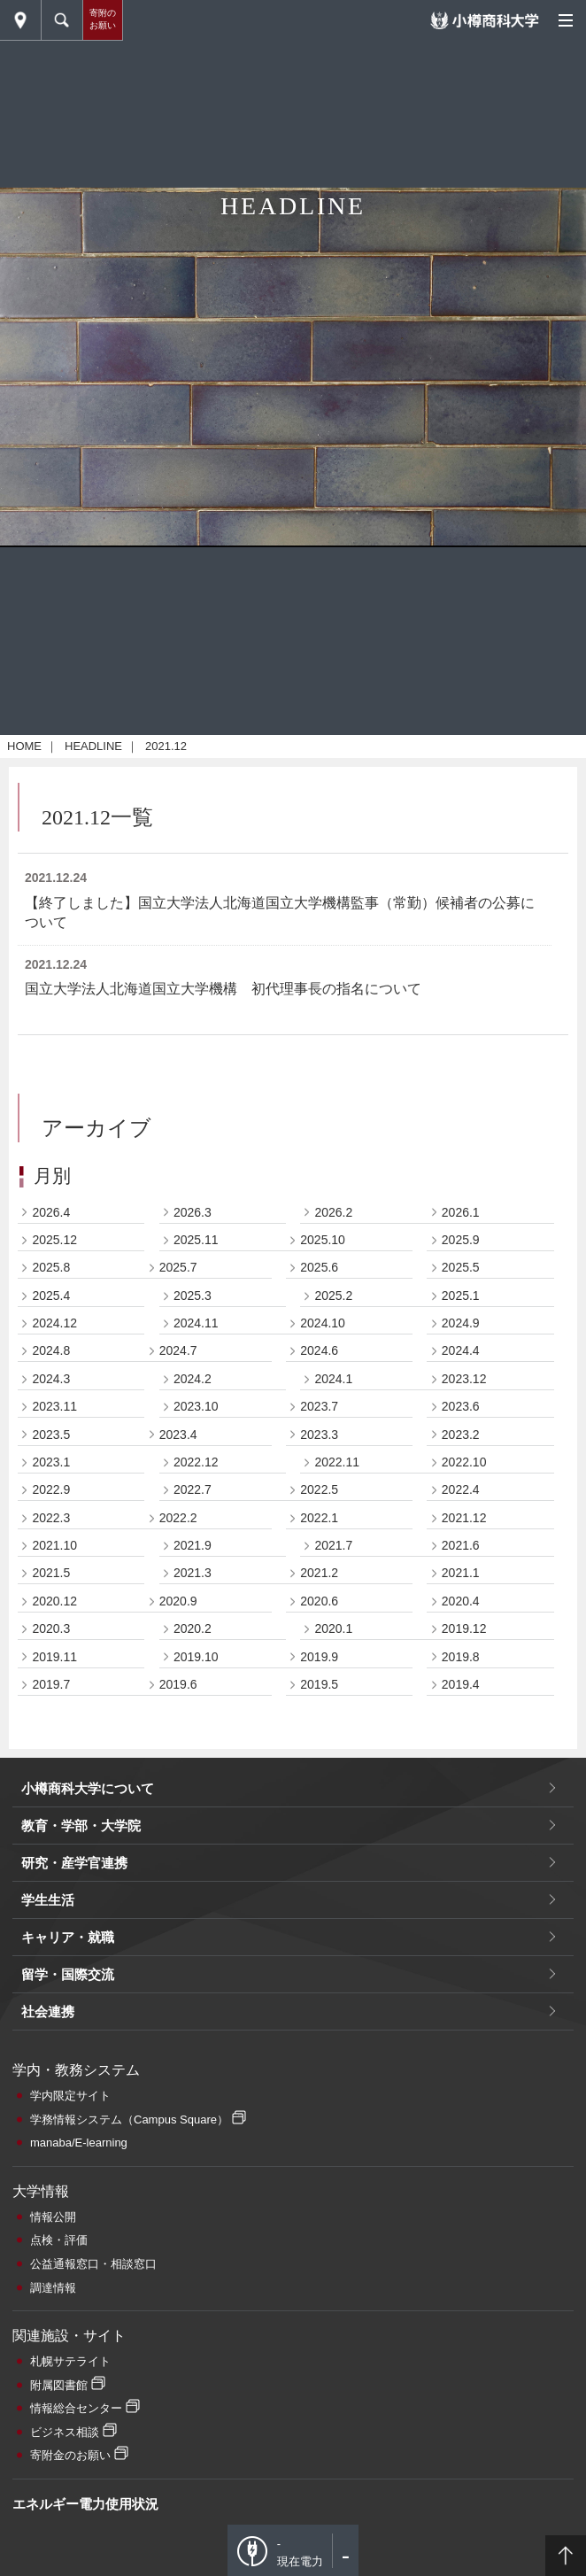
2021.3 (192, 1817)
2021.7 (333, 1789)
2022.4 (461, 1734)
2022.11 (336, 1705)
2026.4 (51, 1456)
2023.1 (51, 1705)
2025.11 (196, 1483)
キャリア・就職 (67, 2180)
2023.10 (196, 1650)
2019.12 (464, 1872)
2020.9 (178, 1844)
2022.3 (51, 1761)
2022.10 (464, 1705)
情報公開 (53, 2460)
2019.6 (178, 1928)
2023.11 (54, 1650)
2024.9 (461, 1566)
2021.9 (192, 1789)
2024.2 (192, 1622)
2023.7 (319, 1650)
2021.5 (51, 1817)
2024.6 (319, 1595)
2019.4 (461, 1928)
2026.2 (333, 1456)
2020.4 (461, 1844)
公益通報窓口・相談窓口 (93, 2507)
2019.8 (461, 1900)
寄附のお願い (102, 19)
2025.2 (333, 1539)
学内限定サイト (70, 2339)
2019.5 (319, 1928)
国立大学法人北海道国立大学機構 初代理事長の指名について (223, 1233)
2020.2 (192, 1872)
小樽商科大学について (87, 2031)
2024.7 (178, 1595)
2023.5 (51, 1678)
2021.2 (319, 1817)
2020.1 (333, 1872)
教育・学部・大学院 (81, 2069)
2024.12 (54, 1566)
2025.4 (51, 1539)
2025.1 (461, 1539)
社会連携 (47, 2255)
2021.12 (464, 1761)
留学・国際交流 (67, 2217)
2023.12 (464, 1622)
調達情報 (53, 2531)
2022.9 (51, 1734)
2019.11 (54, 1900)
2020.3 (51, 1872)
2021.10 (54, 1789)
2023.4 (178, 1678)
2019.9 (319, 1900)
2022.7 (192, 1734)
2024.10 (322, 1566)
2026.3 (192, 1456)
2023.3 (319, 1678)
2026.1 (461, 1456)
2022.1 (319, 1761)
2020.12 (54, 1844)
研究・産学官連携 (74, 2106)
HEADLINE (93, 989)
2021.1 (461, 1817)
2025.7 (178, 1512)
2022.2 (178, 1761)
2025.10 (322, 1483)
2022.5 (319, 1734)
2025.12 (54, 1483)
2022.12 (196, 1705)
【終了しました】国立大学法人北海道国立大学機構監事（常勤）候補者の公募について (280, 1156)
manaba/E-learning (78, 2387)
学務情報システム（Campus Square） (129, 2363)
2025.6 (319, 1512)
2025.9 (461, 1483)
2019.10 (196, 1900)
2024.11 (196, 1566)
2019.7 (51, 1928)
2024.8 (51, 1595)
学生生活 (47, 2143)
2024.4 (461, 1595)
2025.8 (51, 1512)
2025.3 (192, 1539)
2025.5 (461, 1512)
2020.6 (319, 1844)
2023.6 (461, 1650)
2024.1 (333, 1622)
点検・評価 (59, 2484)
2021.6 (461, 1789)
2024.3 (51, 1622)
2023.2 (461, 1678)
